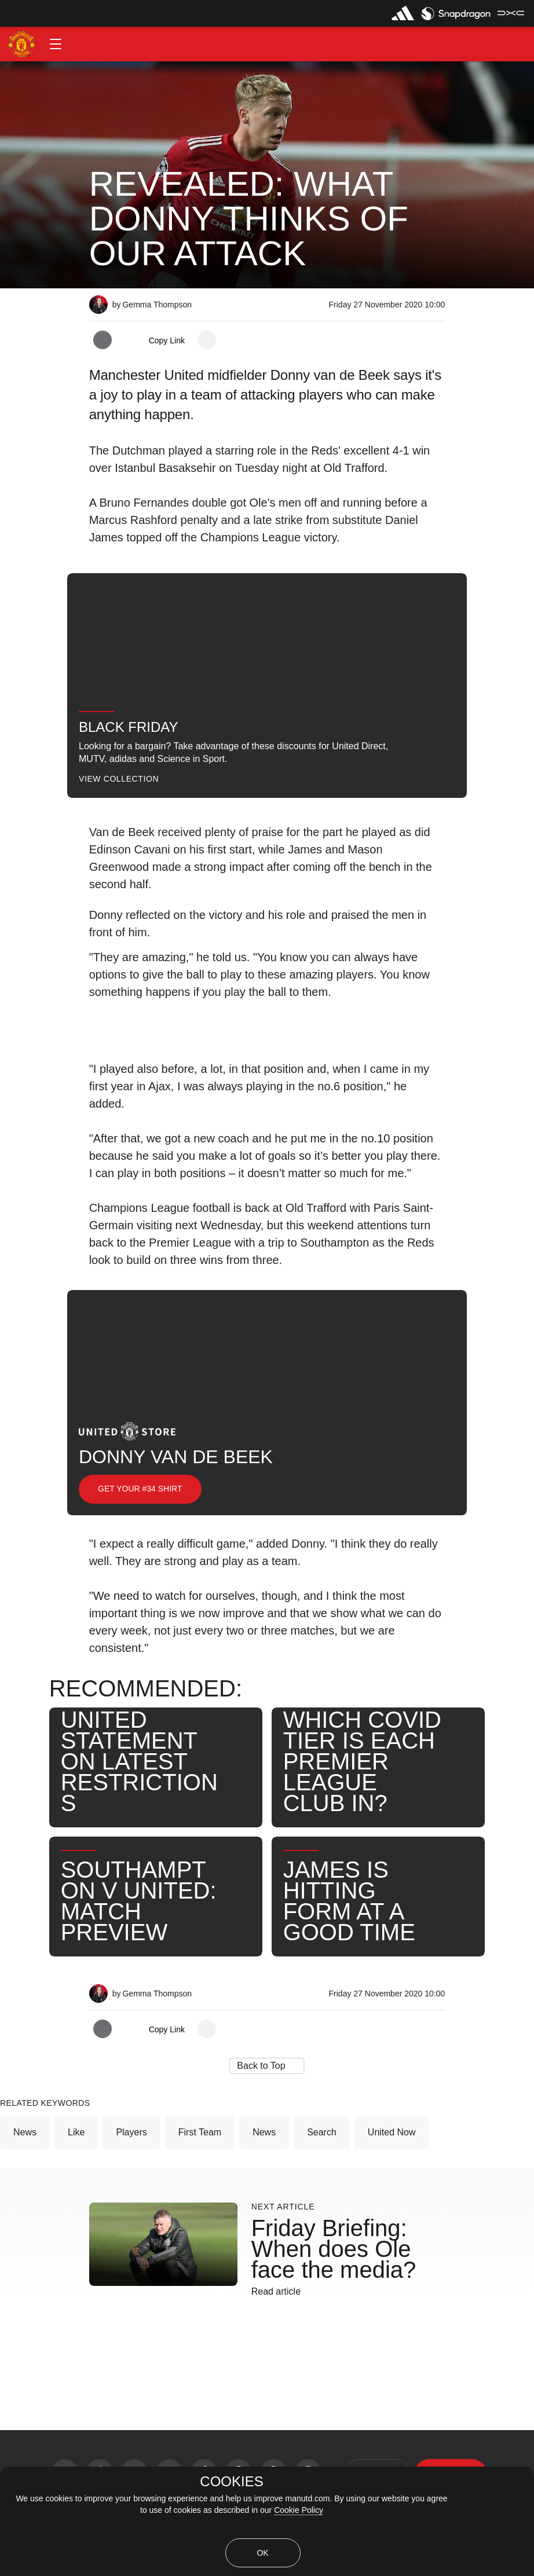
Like (76, 2132)
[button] (55, 44)
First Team (199, 2132)
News (24, 2132)
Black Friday (128, 727)
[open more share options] (206, 340)
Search (322, 2132)
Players (131, 2132)
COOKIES (231, 2481)
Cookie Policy (298, 2510)
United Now (392, 2132)
